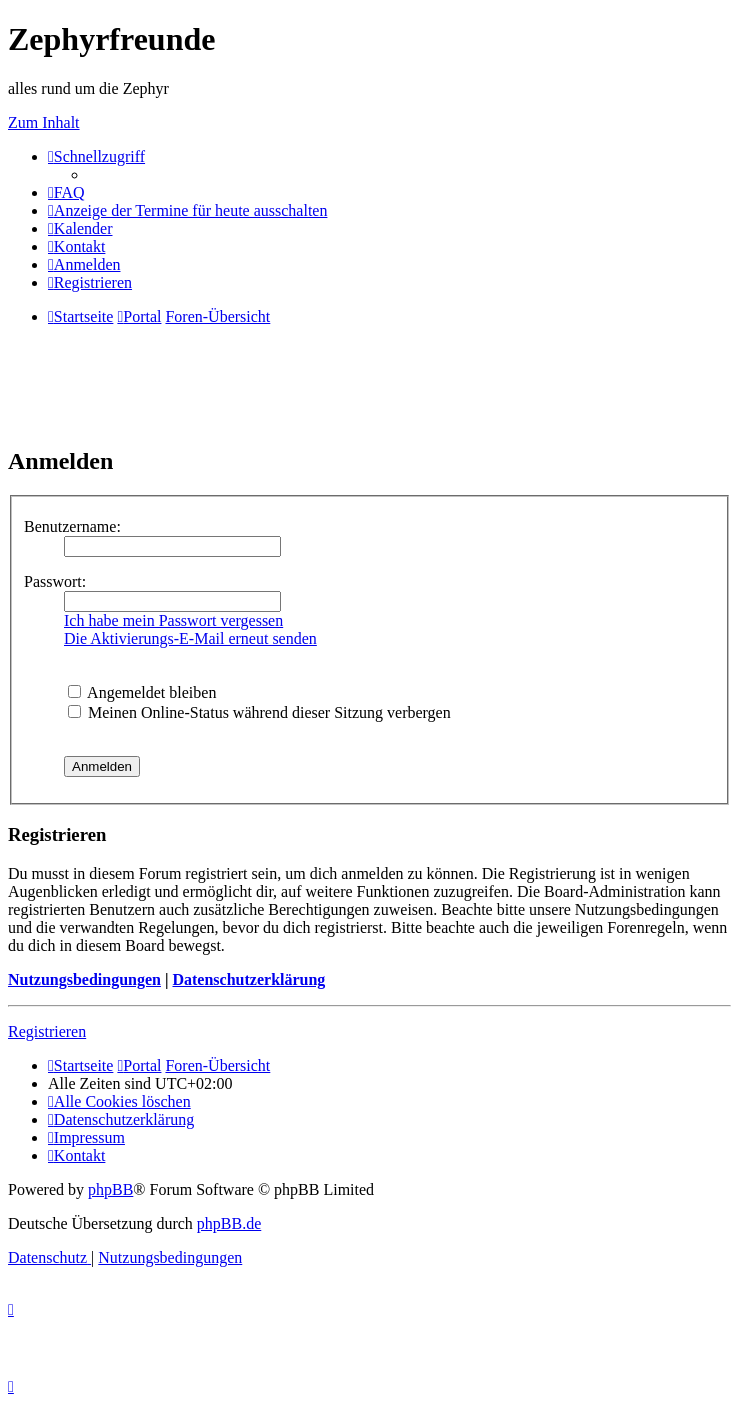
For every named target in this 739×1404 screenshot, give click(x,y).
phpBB (110, 1189)
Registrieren (47, 1031)
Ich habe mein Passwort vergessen (173, 620)
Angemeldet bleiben (142, 692)
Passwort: (55, 581)
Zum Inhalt (44, 122)
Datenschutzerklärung (248, 979)
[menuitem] (66, 192)
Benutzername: (72, 526)
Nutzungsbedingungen (84, 979)
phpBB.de (229, 1223)
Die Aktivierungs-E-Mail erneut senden (190, 638)
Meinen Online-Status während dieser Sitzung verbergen (259, 712)
